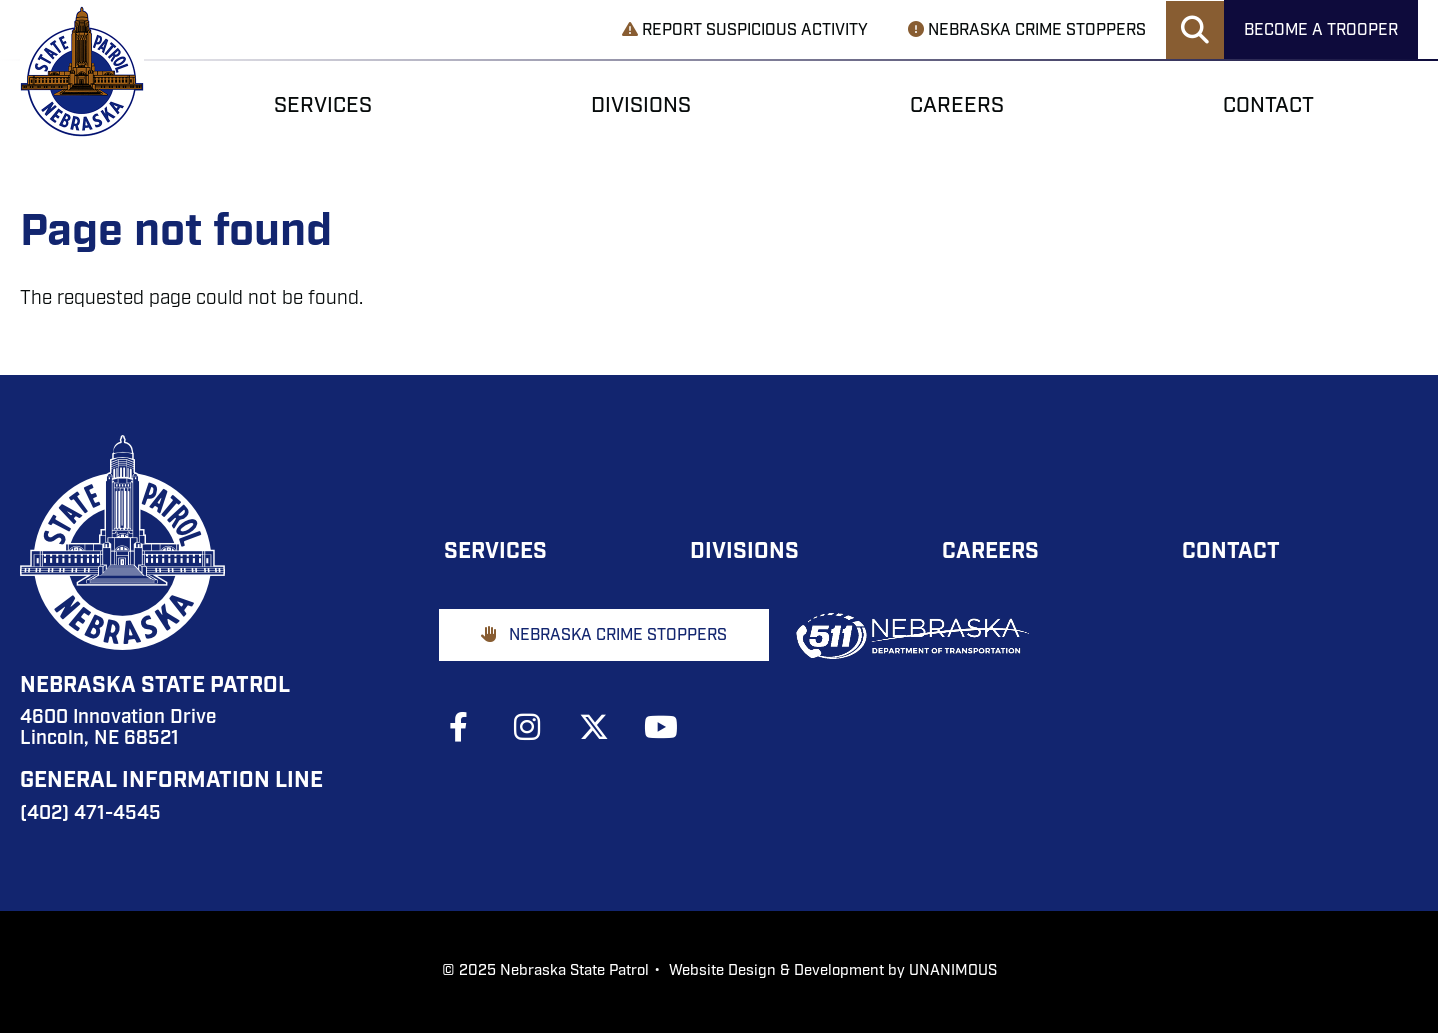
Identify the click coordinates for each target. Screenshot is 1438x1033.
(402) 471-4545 (90, 814)
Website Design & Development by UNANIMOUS (833, 971)
